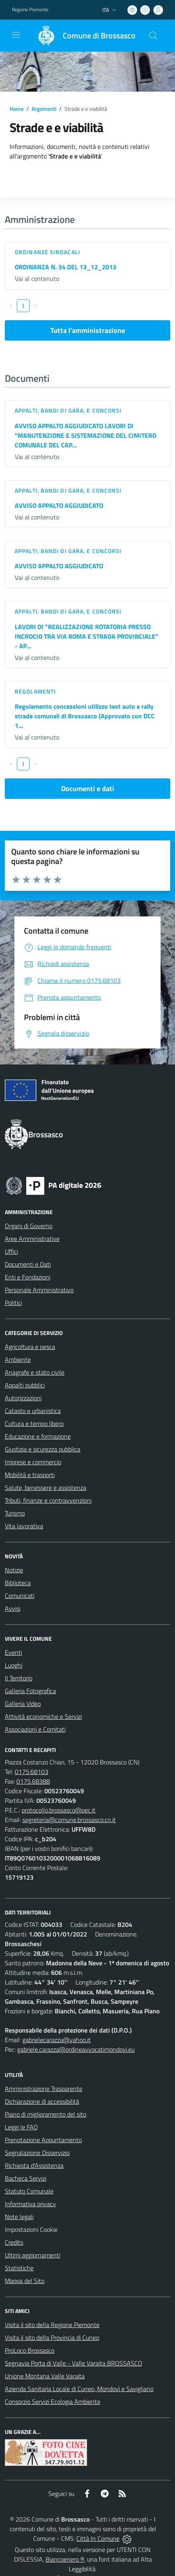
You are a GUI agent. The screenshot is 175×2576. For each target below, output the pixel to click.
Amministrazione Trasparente (43, 2088)
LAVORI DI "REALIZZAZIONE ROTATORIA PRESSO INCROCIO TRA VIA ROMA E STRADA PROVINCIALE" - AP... (86, 636)
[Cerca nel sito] (153, 35)
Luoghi (13, 1665)
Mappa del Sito (24, 2280)
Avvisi (12, 1608)
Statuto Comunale (29, 2191)
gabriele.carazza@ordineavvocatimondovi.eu (76, 2049)
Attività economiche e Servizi (43, 1716)
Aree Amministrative (32, 1238)
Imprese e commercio (33, 1462)
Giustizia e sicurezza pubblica (42, 1449)
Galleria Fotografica (30, 1691)
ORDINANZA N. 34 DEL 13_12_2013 (65, 267)
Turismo (15, 1513)
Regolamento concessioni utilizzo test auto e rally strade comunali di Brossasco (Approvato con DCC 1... (85, 716)
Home (17, 108)
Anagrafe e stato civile (34, 1372)
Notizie (14, 1570)
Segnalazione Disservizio (37, 2152)
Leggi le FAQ (21, 2127)
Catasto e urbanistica (33, 1410)
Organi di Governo (28, 1226)
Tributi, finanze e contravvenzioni (48, 1500)
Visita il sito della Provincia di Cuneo (52, 2337)
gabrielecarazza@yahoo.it (56, 2040)
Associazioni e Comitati (35, 1729)
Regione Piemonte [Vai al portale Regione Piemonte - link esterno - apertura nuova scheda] (30, 9)
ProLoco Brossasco (29, 2350)
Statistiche (19, 2268)
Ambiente (18, 1359)
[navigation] (16, 35)
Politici (13, 1302)
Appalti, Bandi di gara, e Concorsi (68, 410)
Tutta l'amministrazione (87, 330)
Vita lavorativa (24, 1526)
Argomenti (44, 108)
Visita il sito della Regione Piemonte (52, 2324)
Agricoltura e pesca (30, 1346)
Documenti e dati (87, 788)
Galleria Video (23, 1703)
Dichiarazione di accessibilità (42, 2101)
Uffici (11, 1251)
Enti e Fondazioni (27, 1277)
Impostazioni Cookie (31, 2229)
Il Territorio (18, 1678)
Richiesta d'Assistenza (34, 2165)
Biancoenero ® (65, 2559)
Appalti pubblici (25, 1385)
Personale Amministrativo (39, 1290)
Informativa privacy (30, 2204)
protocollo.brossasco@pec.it (58, 1810)
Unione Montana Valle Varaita (45, 2376)
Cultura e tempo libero (34, 1423)
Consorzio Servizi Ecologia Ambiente (52, 2401)
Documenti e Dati (28, 1264)
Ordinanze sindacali (47, 252)
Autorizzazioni (23, 1398)
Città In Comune (97, 2538)
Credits (14, 2242)
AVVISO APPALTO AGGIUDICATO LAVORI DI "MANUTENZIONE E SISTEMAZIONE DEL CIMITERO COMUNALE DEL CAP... (85, 435)
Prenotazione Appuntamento (43, 2140)
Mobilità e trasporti (30, 1474)
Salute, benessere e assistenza (45, 1487)
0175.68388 (33, 1781)
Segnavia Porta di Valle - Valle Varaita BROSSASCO (73, 2363)
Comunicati (19, 1595)
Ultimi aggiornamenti (32, 2255)
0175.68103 (31, 1771)
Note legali (19, 2216)
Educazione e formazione (38, 1436)
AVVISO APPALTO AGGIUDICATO (59, 505)
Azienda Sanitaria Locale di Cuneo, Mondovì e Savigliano (79, 2389)
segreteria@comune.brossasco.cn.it (69, 1819)
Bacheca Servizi (25, 2178)
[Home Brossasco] (82, 36)
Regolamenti (35, 691)
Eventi (13, 1652)
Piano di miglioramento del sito (45, 2114)
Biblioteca (18, 1583)
